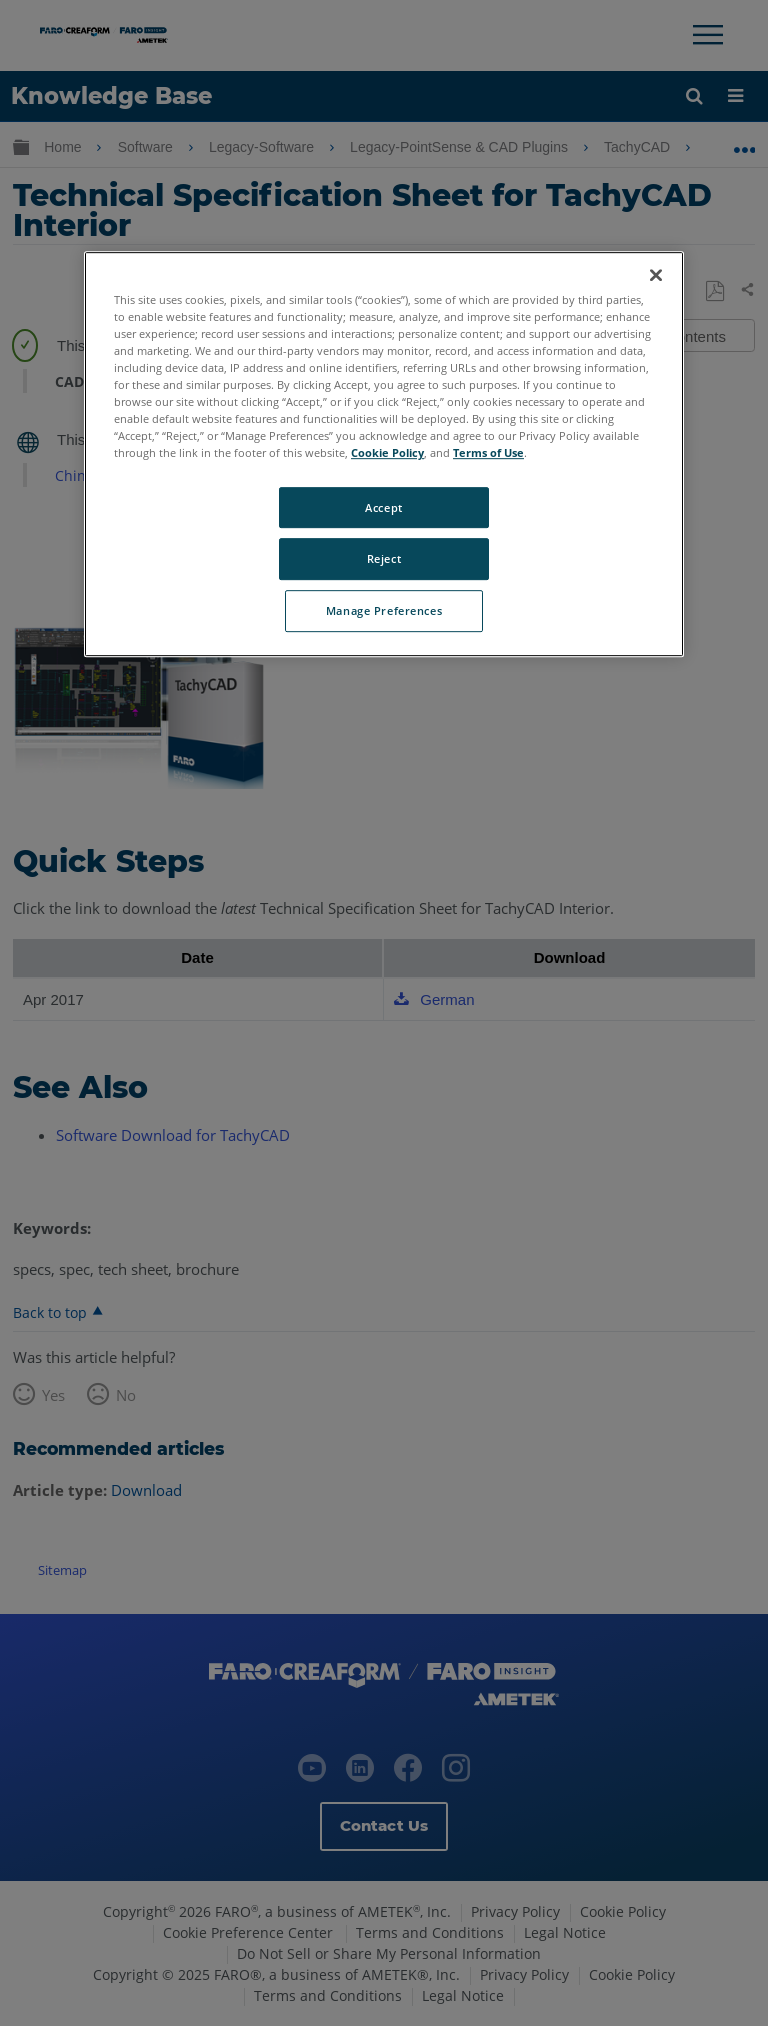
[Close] (656, 275)
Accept (383, 507)
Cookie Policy (387, 453)
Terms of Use (488, 453)
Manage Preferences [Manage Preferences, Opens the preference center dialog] (384, 611)
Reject (384, 559)
